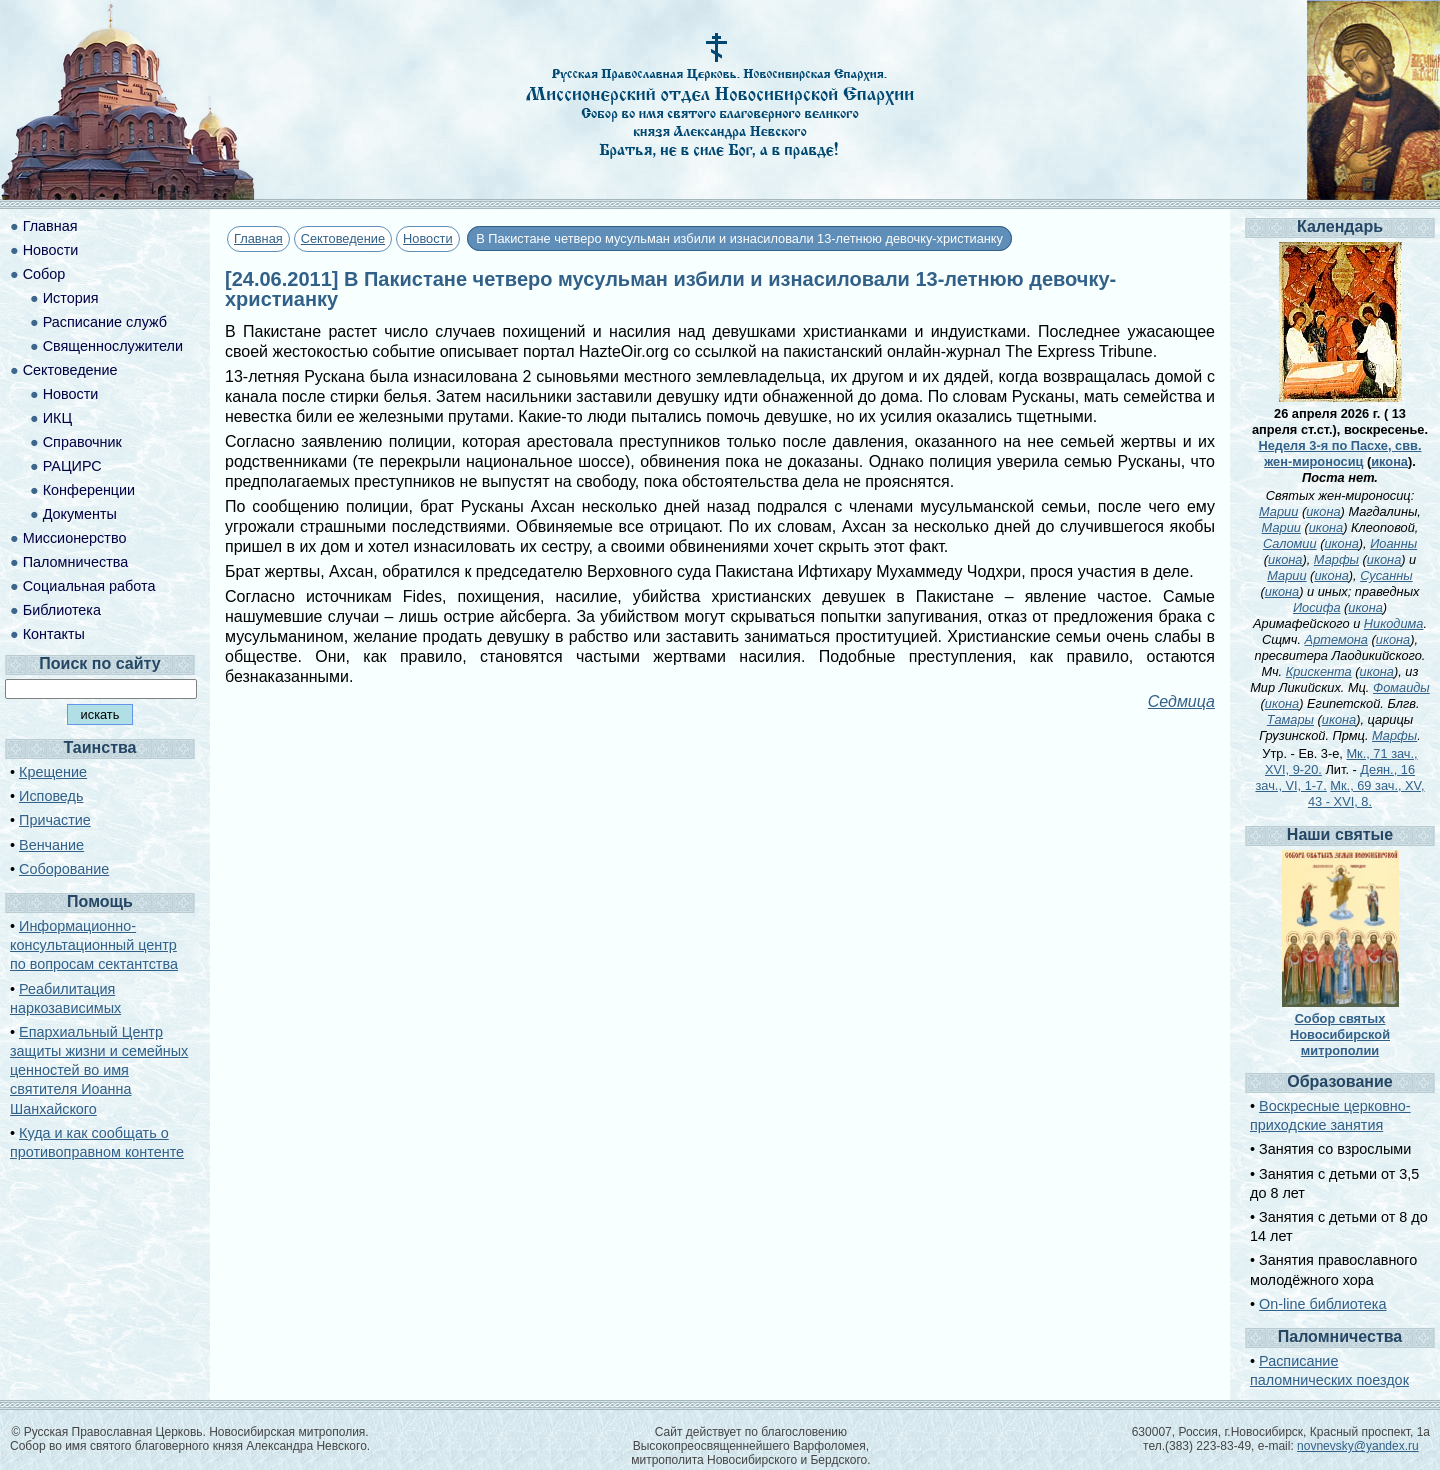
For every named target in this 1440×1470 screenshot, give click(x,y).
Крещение (53, 772)
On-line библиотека (1322, 1304)
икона (1389, 461)
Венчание (51, 845)
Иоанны (1393, 543)
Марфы (1336, 559)
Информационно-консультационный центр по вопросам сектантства (94, 945)
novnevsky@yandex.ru (1358, 1446)
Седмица (1181, 701)
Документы (80, 514)
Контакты (54, 634)
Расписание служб (105, 322)
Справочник (82, 442)
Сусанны (1386, 575)
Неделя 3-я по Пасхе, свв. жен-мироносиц (1340, 453)
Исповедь (51, 796)
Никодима (1394, 623)
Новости (428, 238)
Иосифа (1317, 607)
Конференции (89, 490)
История (71, 298)
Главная (258, 238)
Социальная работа (89, 586)
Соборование (64, 869)
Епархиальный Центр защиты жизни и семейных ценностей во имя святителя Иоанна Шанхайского (99, 1070)
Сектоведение (343, 238)
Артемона (1336, 639)
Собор (44, 274)
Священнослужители (113, 346)
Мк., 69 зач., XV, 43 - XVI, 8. (1366, 793)
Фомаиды (1401, 687)
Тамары (1290, 719)
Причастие (55, 820)
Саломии (1290, 543)
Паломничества (76, 562)
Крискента (1319, 671)
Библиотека (62, 610)
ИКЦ (57, 418)
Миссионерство (75, 538)
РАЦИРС (72, 466)
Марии (1278, 511)
